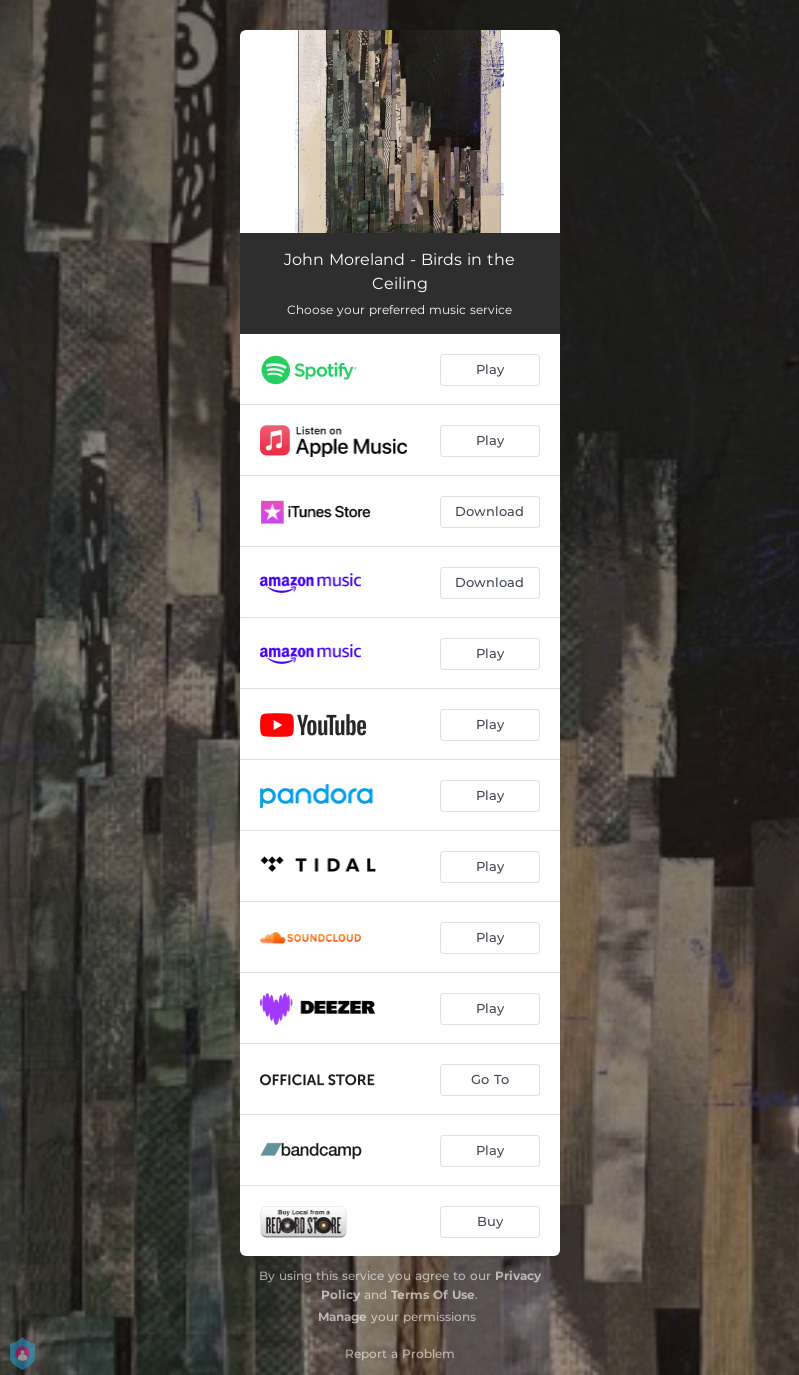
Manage (342, 1316)
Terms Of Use (433, 1294)
